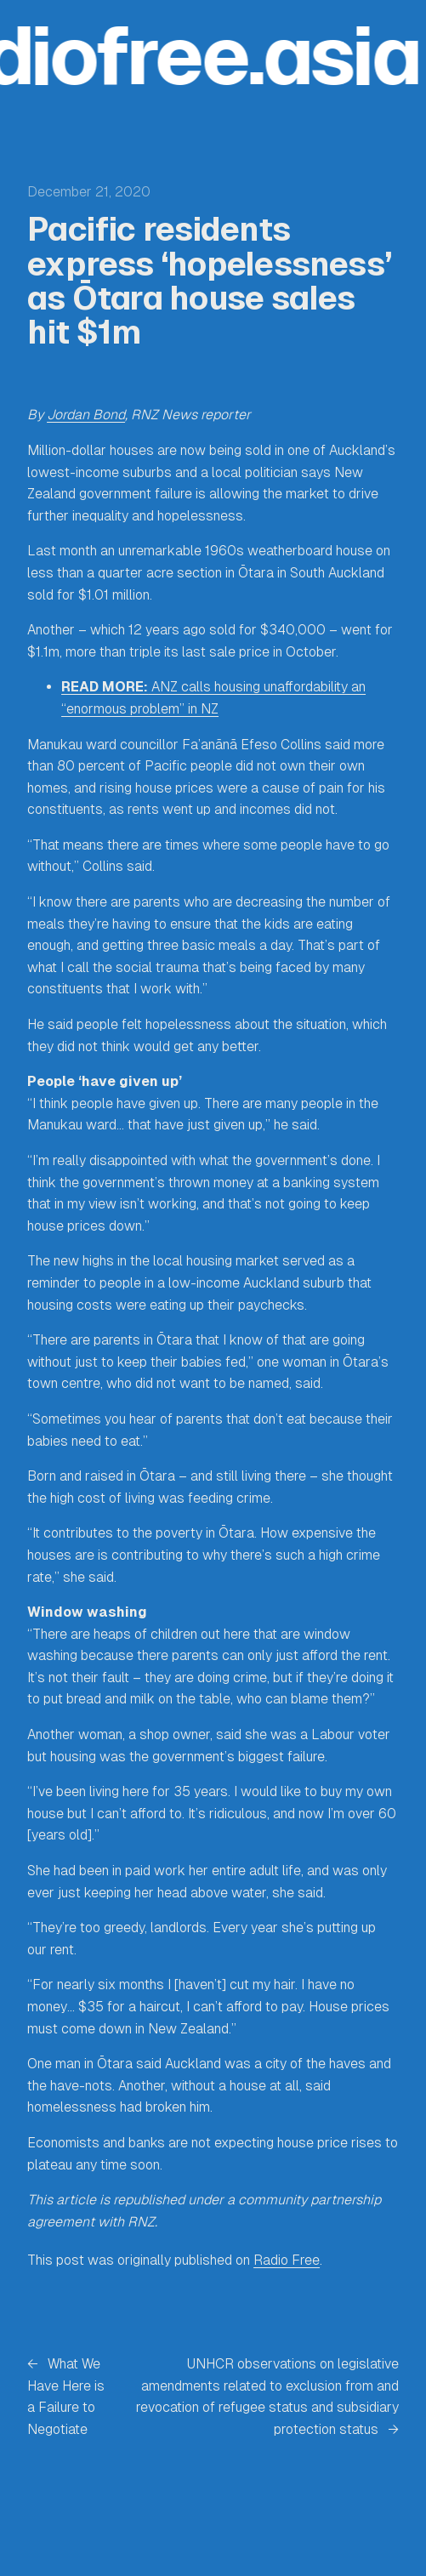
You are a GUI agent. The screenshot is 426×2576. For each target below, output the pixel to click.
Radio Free (286, 2260)
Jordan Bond (86, 415)
